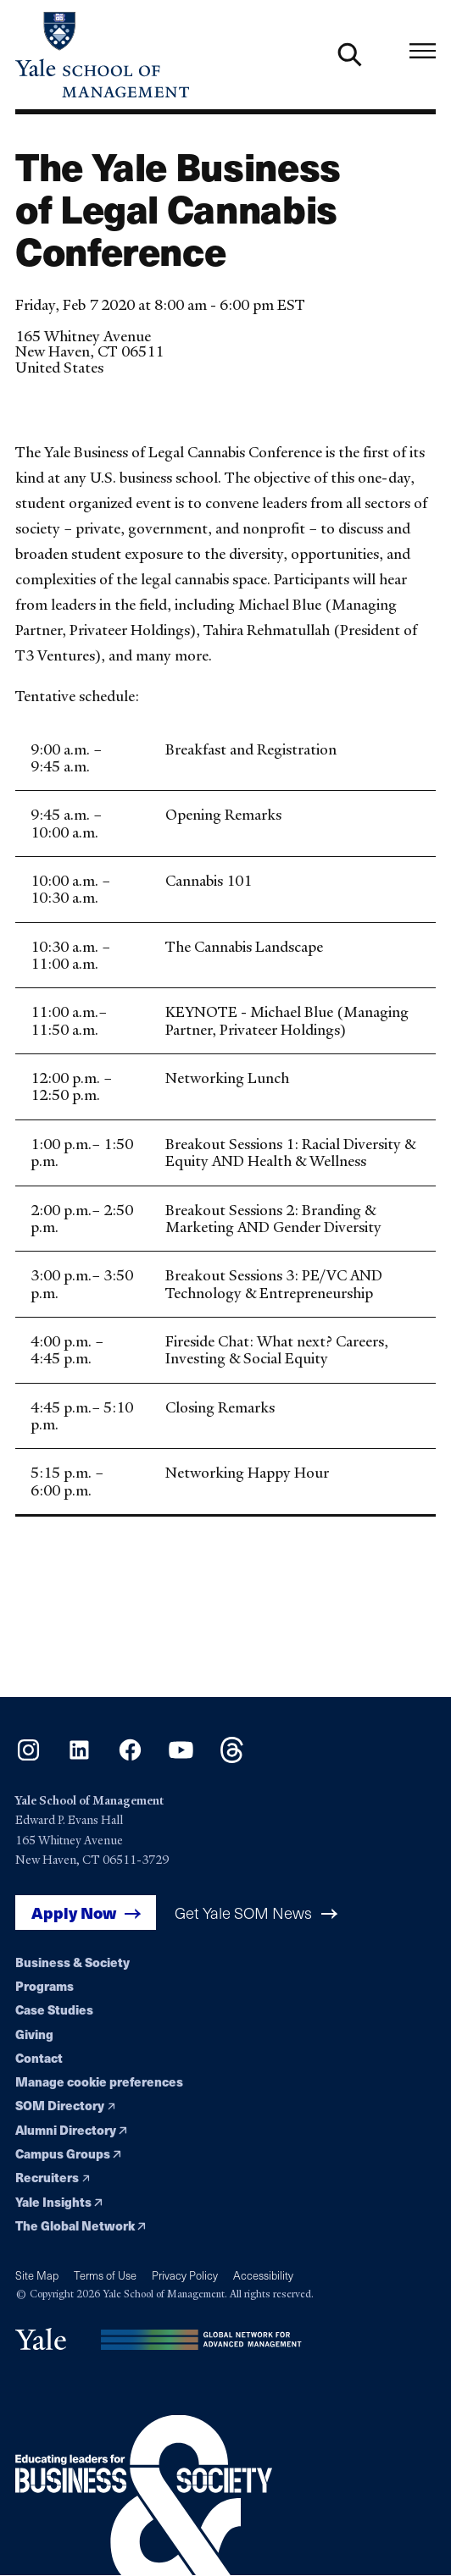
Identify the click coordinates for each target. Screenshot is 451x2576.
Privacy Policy (185, 2275)
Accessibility (263, 2275)
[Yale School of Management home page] (120, 54)
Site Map (36, 2275)
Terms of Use (105, 2275)
